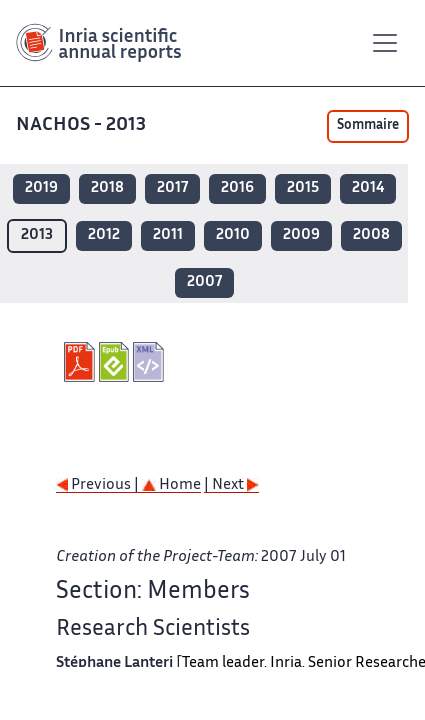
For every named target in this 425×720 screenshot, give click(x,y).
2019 (41, 188)
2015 (303, 188)
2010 (233, 235)
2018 (107, 188)
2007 (204, 282)
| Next (231, 485)
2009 (301, 235)
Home (171, 485)
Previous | (99, 485)
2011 (168, 235)
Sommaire (368, 126)
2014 (368, 188)
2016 (237, 188)
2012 (104, 235)
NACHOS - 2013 (83, 125)
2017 (172, 188)
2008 (371, 235)
